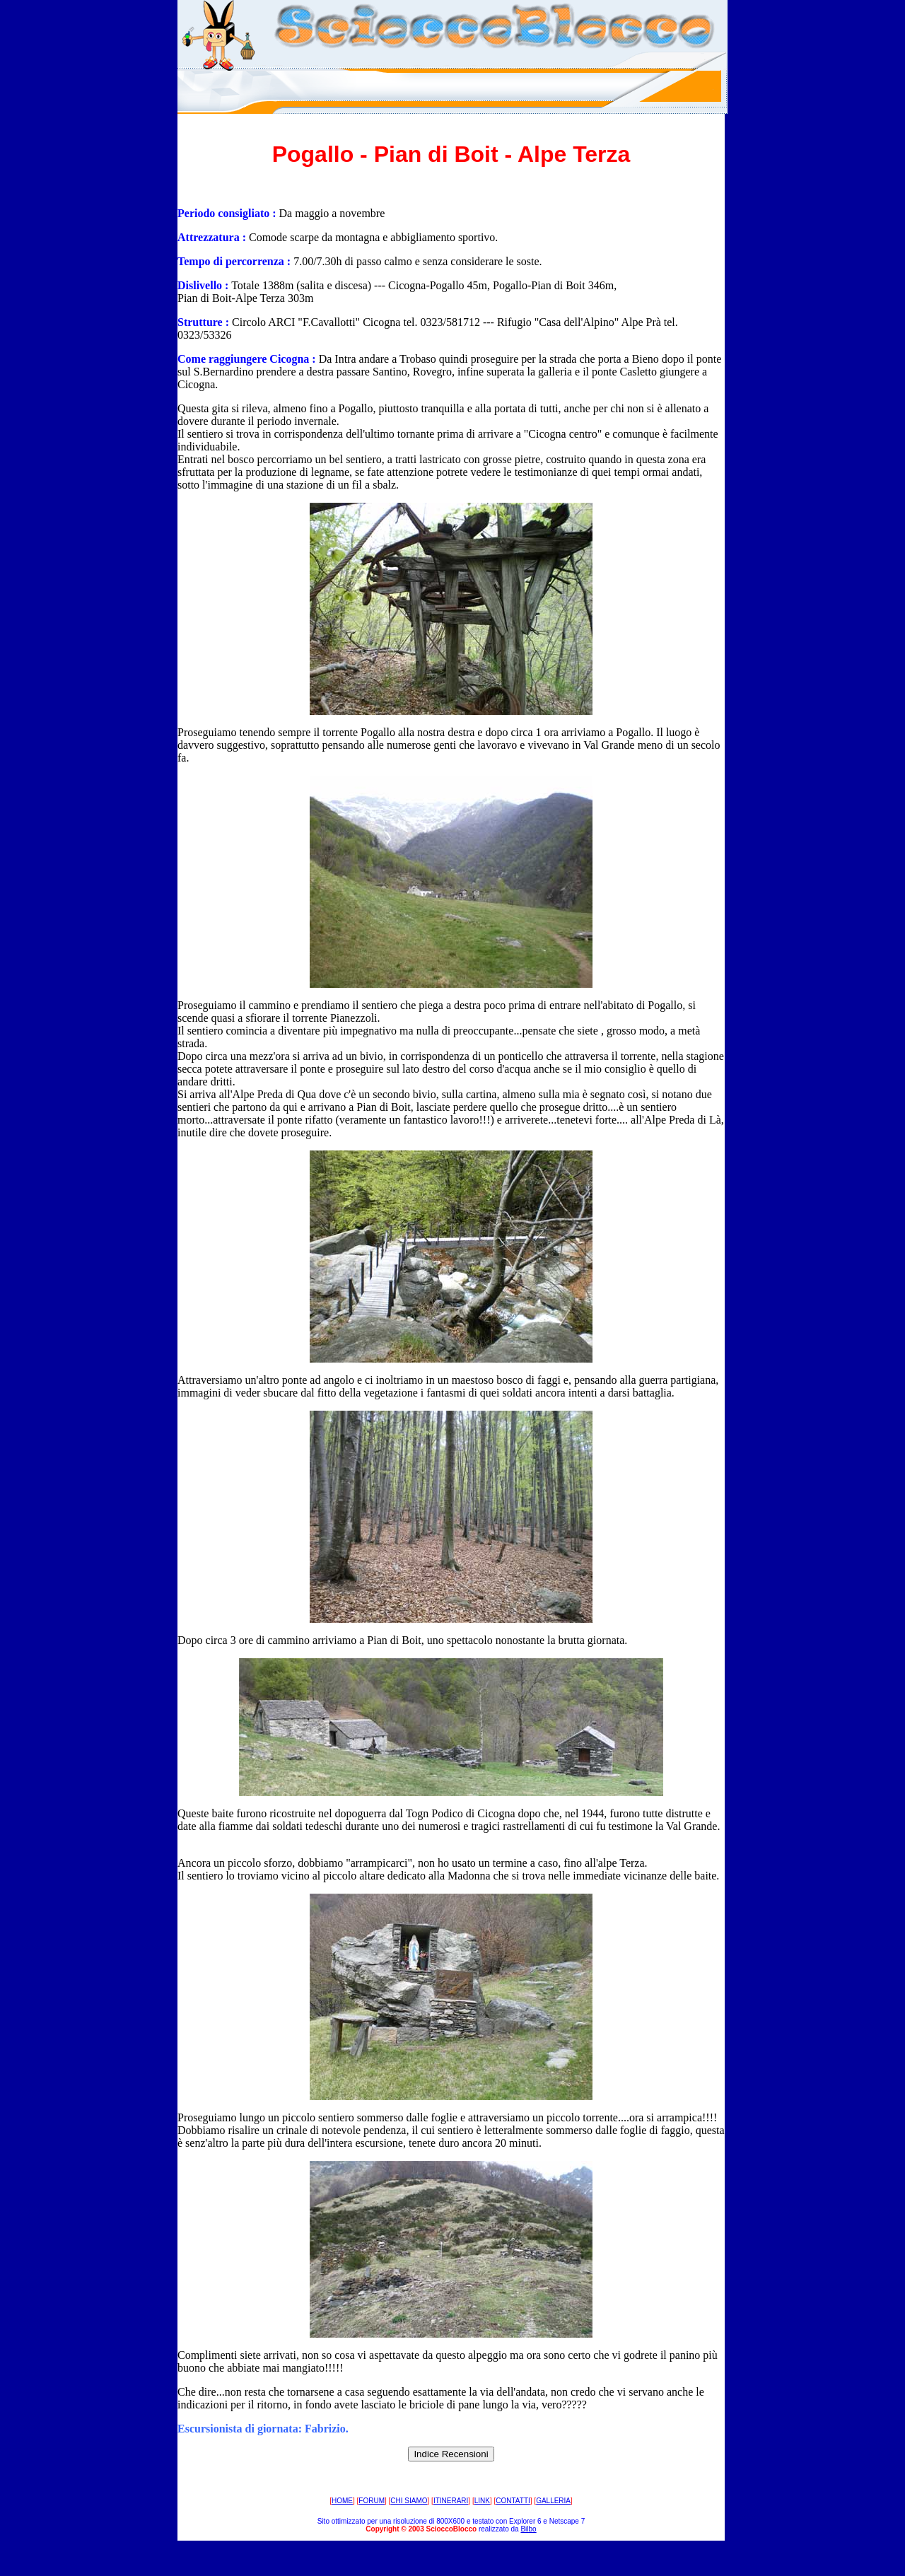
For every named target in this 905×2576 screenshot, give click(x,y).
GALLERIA (553, 2501)
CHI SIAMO (408, 2501)
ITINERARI (450, 2501)
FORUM (371, 2501)
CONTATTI (513, 2501)
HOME (342, 2501)
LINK (482, 2501)
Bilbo (528, 2529)
